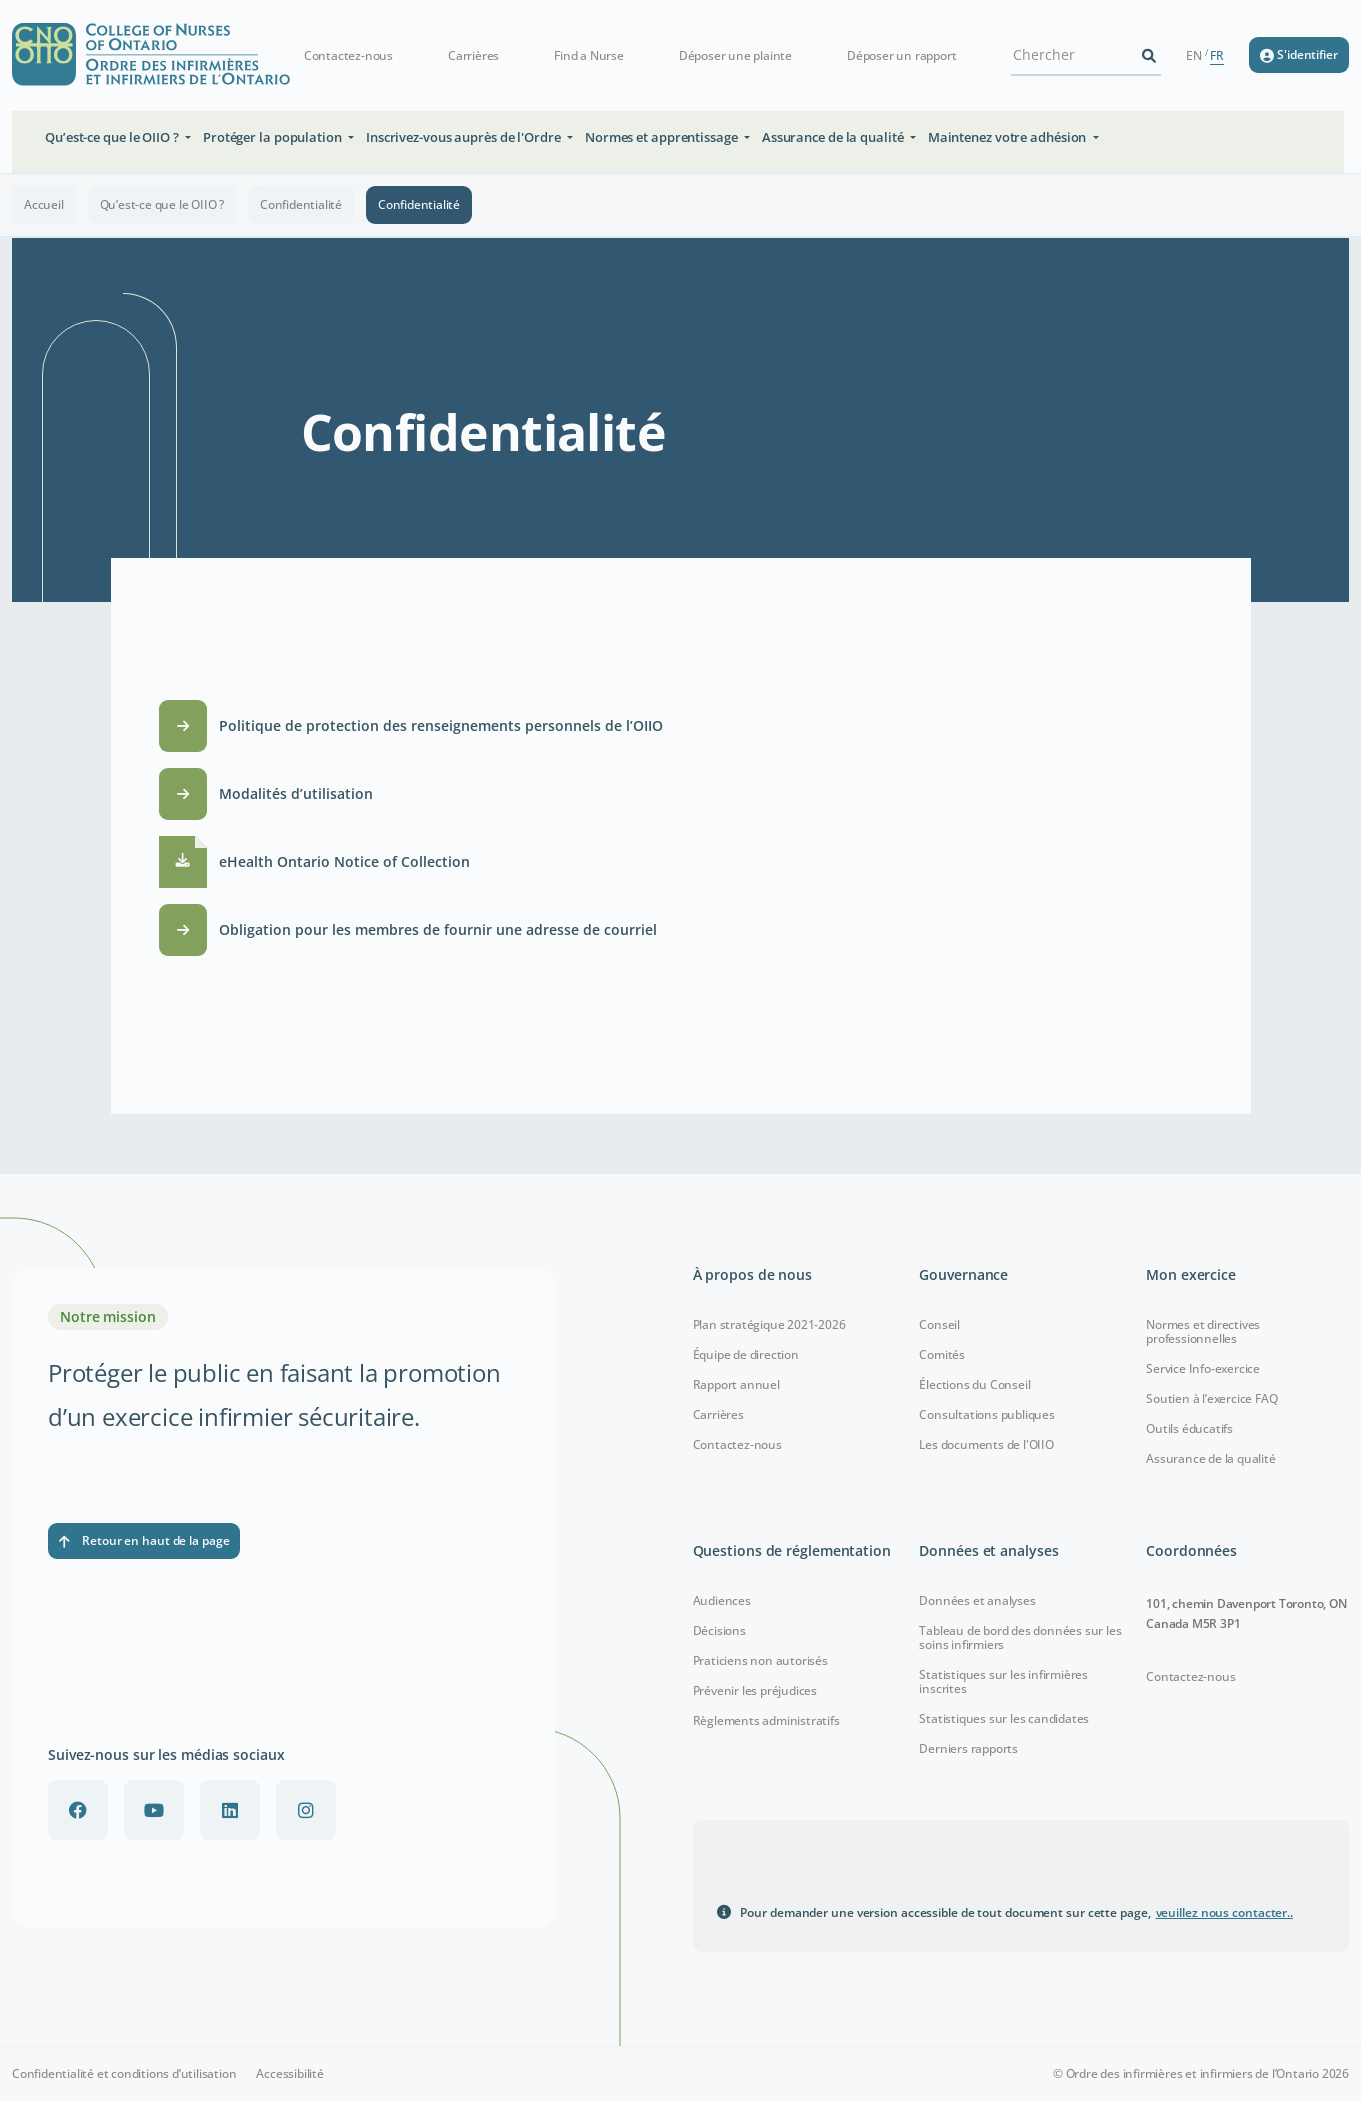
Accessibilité (289, 2074)
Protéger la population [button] (274, 137)
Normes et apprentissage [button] (663, 137)
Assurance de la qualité (1210, 1458)
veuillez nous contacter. (1225, 1912)
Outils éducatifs (1189, 1428)
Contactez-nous (348, 56)
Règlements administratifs (766, 1720)
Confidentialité (301, 204)
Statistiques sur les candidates (1004, 1718)
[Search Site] (1073, 55)
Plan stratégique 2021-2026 (769, 1324)
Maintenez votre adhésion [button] (1009, 137)
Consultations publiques (986, 1414)
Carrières (473, 56)
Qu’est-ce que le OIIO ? (162, 204)
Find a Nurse (589, 56)
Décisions (719, 1630)
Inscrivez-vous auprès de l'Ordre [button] (465, 137)
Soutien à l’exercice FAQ (1211, 1398)
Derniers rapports (968, 1748)
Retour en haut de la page (144, 1540)
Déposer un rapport (901, 56)
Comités (942, 1354)
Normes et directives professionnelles (1203, 1331)
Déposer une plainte (735, 56)
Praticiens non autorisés (760, 1660)
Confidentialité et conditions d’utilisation (124, 2074)
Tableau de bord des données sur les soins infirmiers (1020, 1637)
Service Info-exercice (1203, 1368)
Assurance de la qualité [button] (834, 137)
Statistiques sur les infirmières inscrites (1003, 1681)
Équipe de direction (746, 1354)
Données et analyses (977, 1600)
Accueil (44, 204)
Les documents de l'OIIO (986, 1444)
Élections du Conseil (974, 1384)
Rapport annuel (736, 1384)
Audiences (722, 1600)
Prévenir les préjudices (755, 1690)
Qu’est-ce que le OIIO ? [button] (113, 137)
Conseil (939, 1324)
